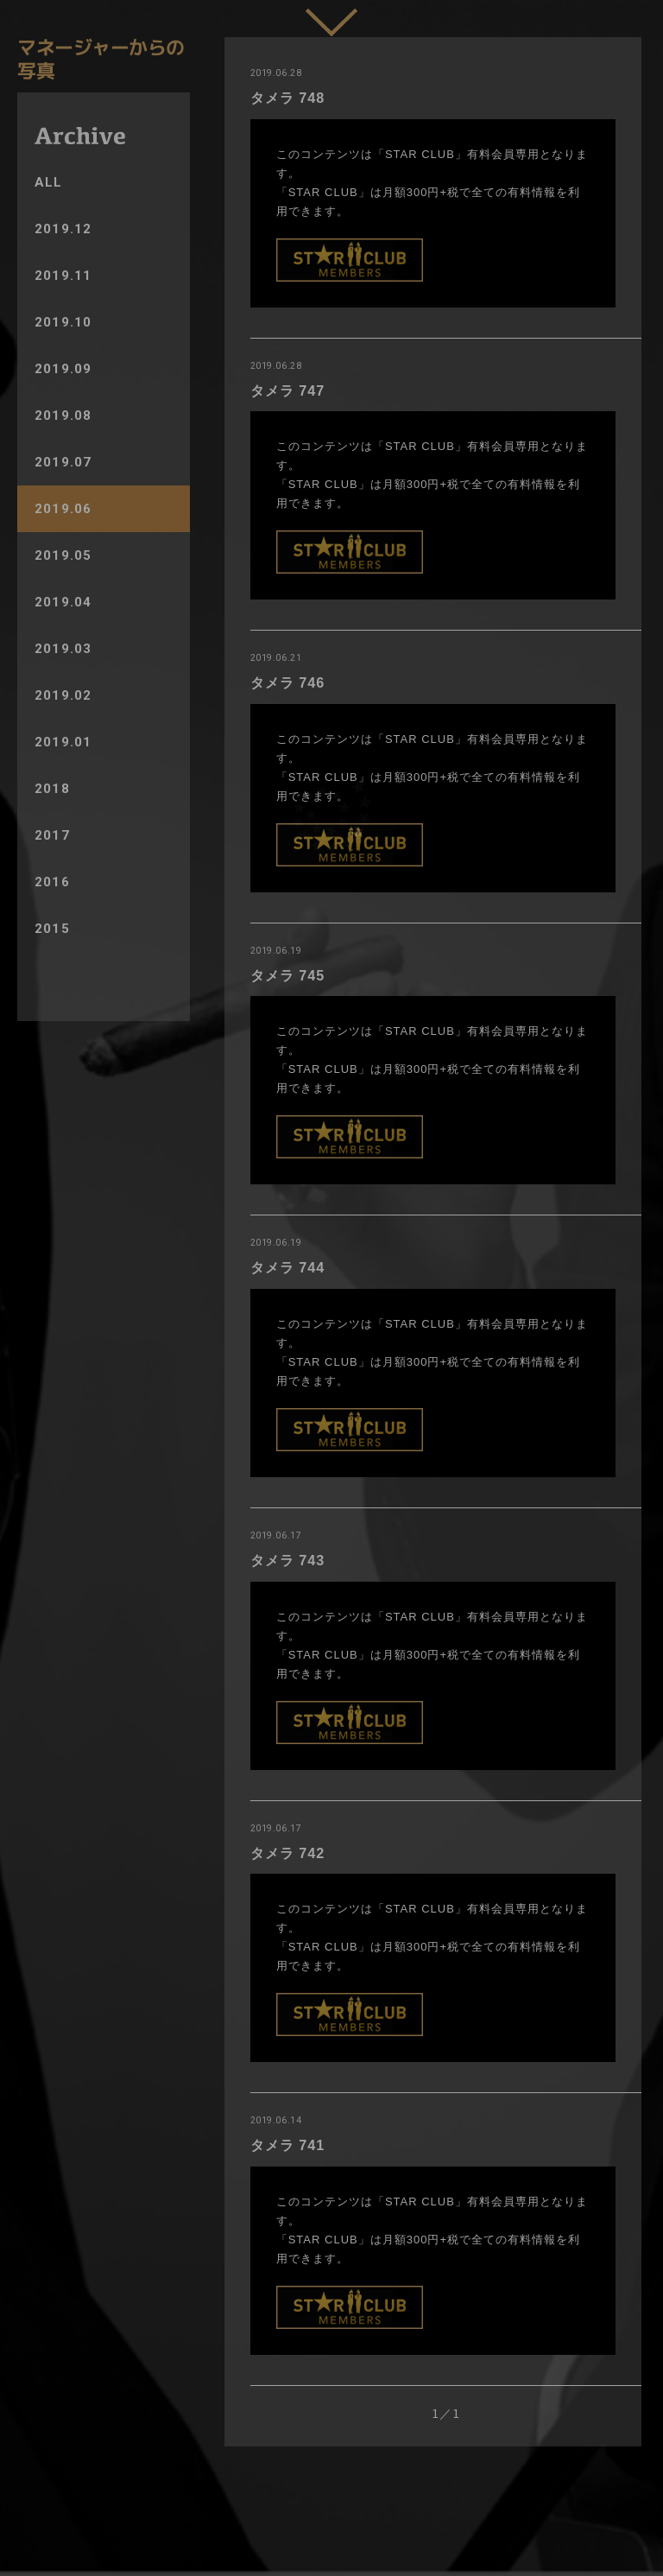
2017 (52, 835)
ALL (49, 182)
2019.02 (63, 695)
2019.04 (63, 602)
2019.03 (63, 649)
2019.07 (63, 462)
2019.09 (63, 369)
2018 (52, 788)
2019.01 (63, 742)
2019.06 (63, 509)
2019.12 (63, 229)
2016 (52, 882)
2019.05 (63, 555)
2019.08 (63, 415)
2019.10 (63, 322)
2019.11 (63, 275)
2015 (52, 928)
